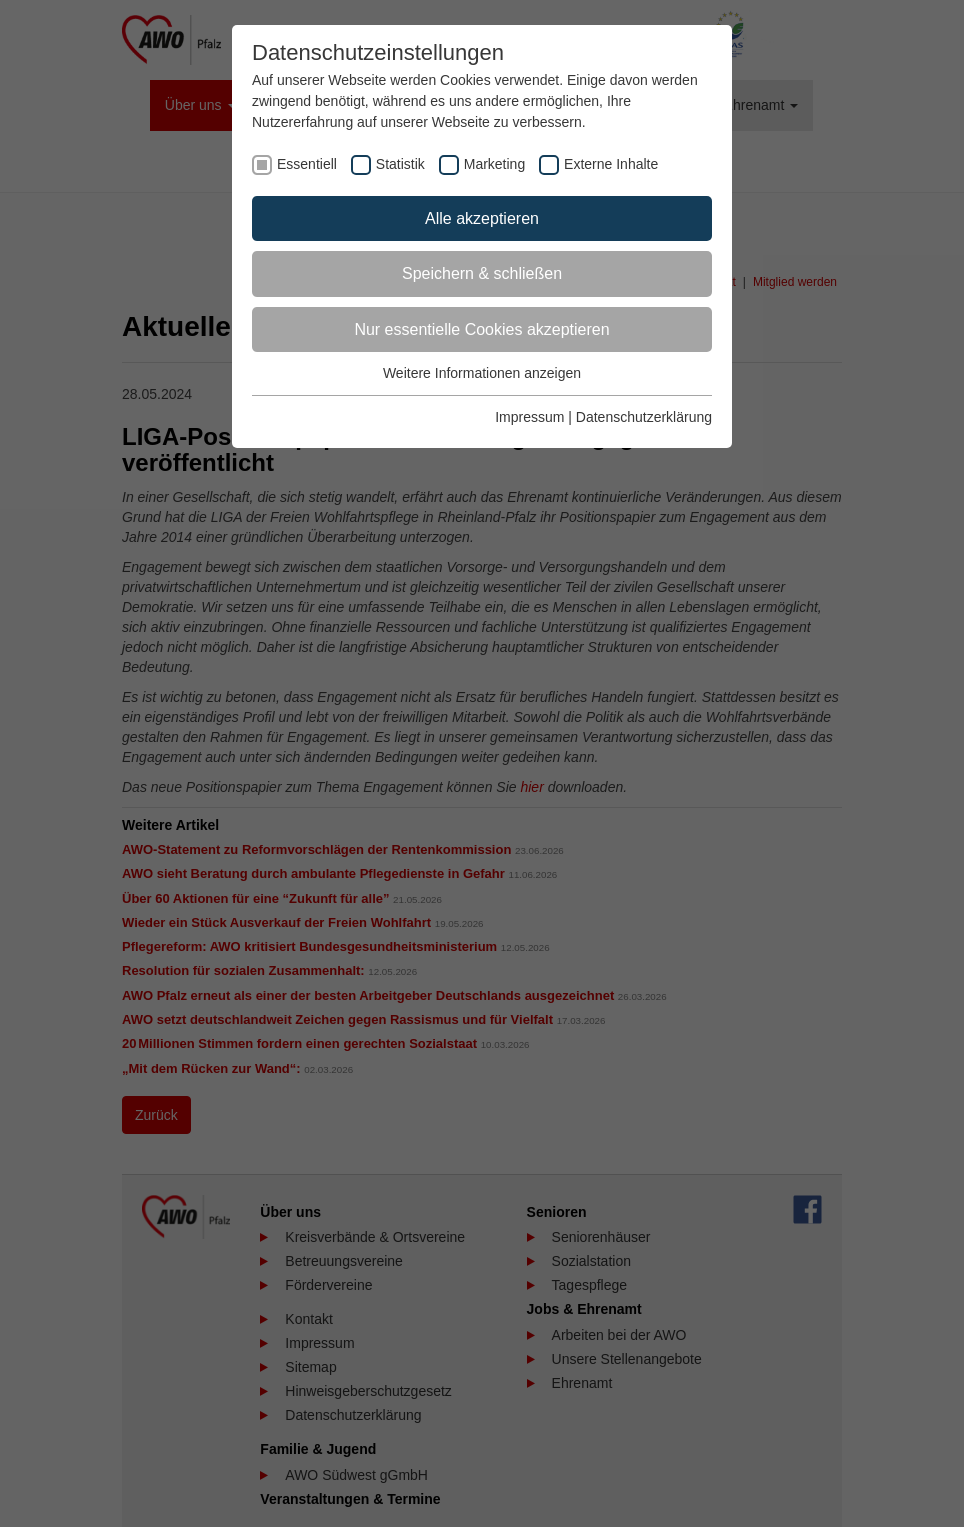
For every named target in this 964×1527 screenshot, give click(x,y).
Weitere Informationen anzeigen (482, 373)
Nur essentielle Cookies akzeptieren (481, 329)
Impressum (529, 417)
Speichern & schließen (482, 273)
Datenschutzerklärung (644, 417)
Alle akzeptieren (482, 218)
